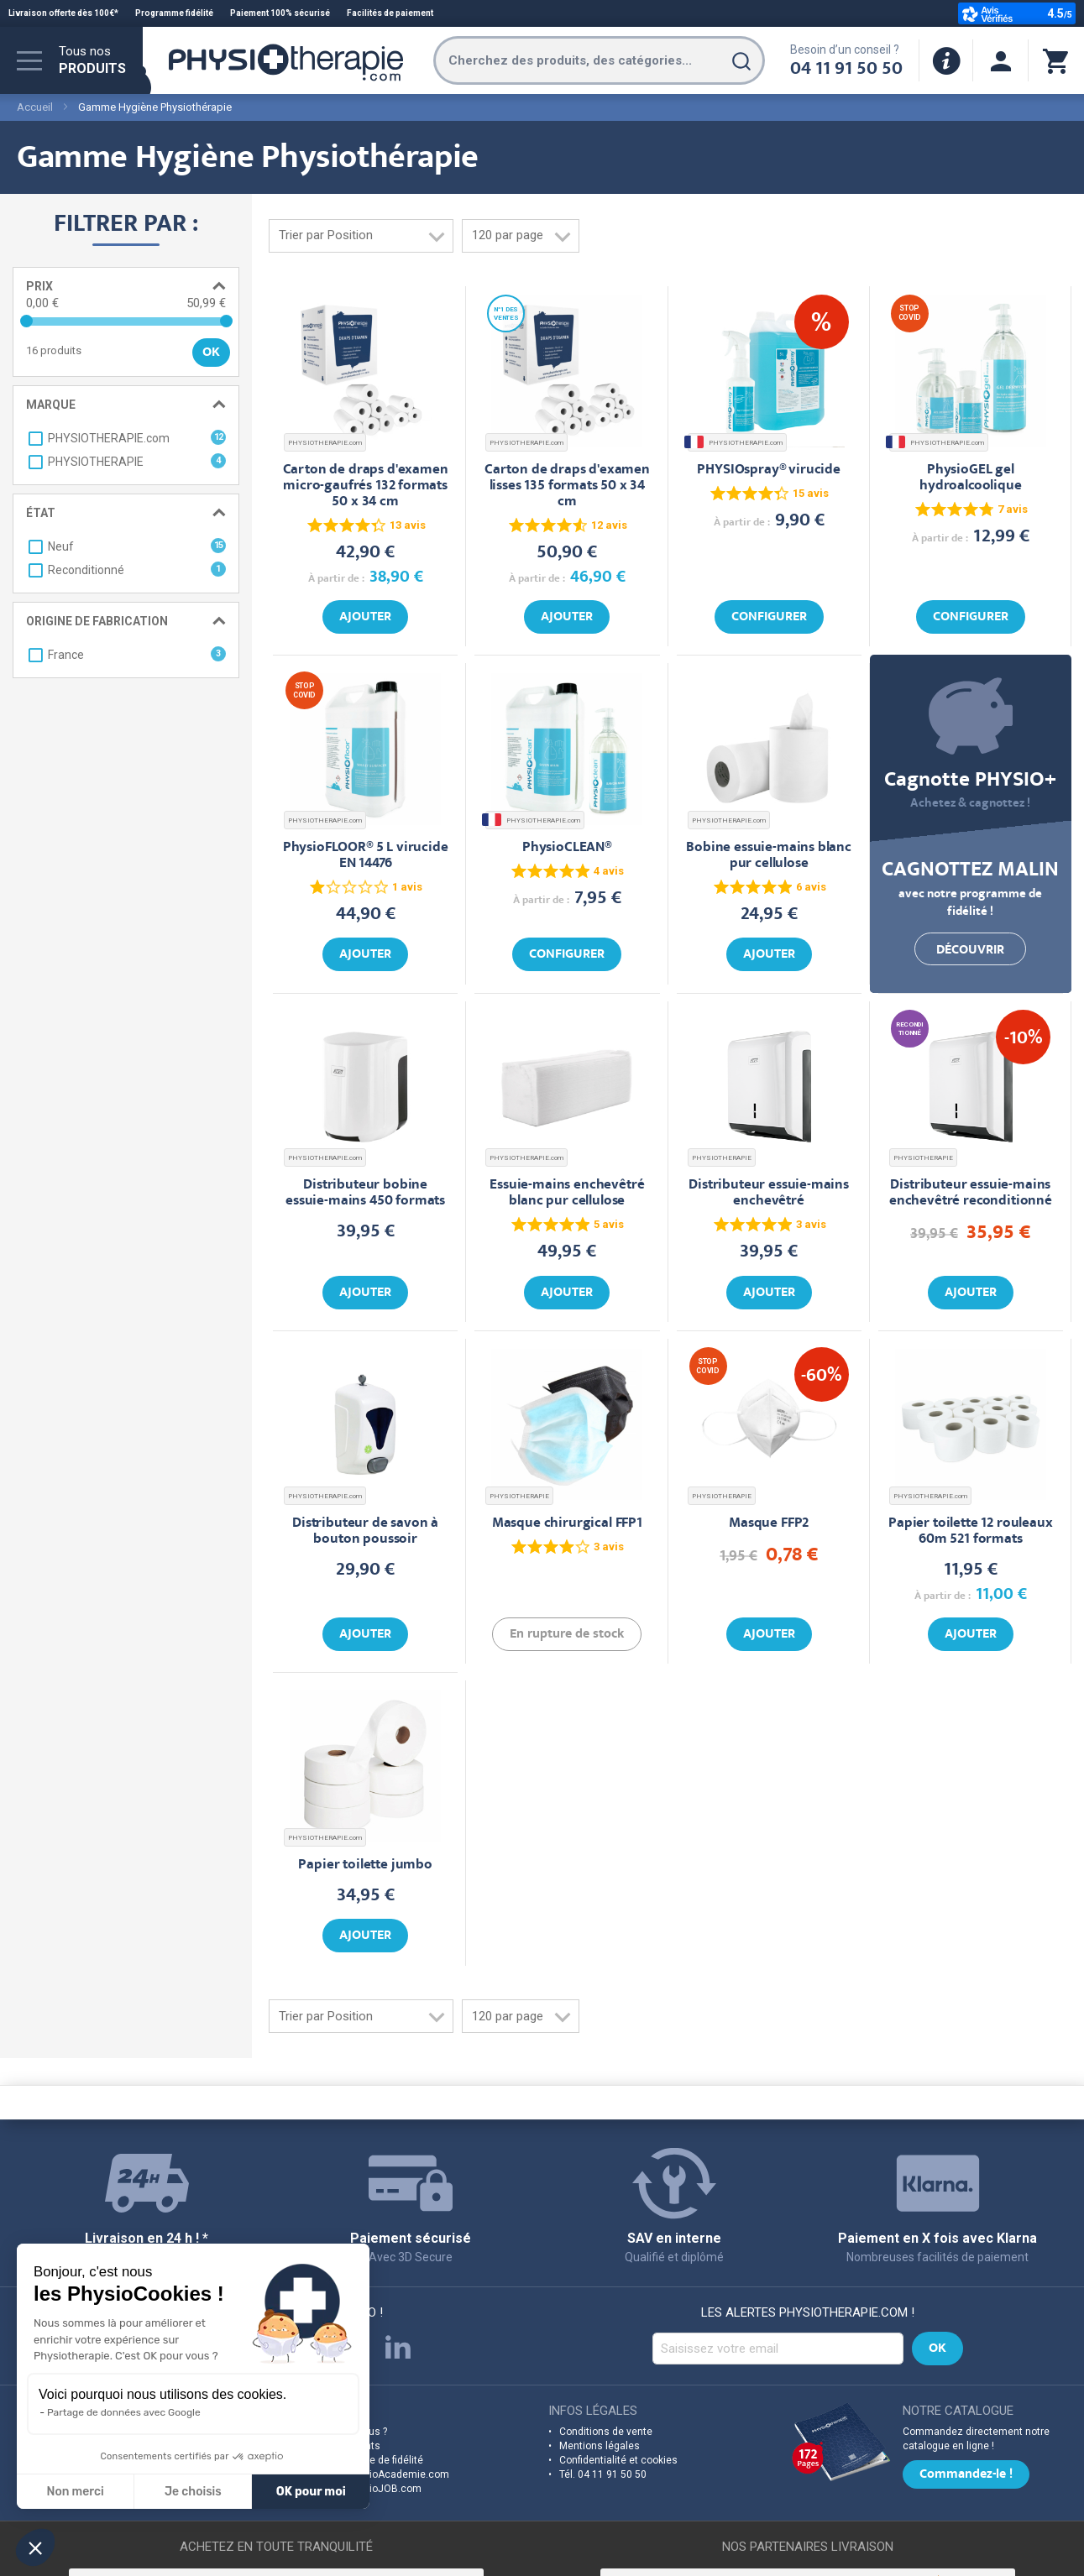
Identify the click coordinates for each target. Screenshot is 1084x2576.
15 (811, 493)
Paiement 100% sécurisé (280, 13)
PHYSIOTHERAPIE (721, 1158)
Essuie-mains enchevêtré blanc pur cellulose (567, 1193)
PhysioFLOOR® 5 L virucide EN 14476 (365, 856)
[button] (35, 2547)
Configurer (769, 618)
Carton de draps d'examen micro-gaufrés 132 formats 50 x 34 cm (365, 486)
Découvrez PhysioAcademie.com (371, 2474)
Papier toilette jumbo (365, 1865)
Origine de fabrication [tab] (97, 621)
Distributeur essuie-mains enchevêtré (769, 1193)
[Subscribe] (937, 2348)
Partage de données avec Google (124, 2412)
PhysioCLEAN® (567, 848)
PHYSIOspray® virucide (768, 470)
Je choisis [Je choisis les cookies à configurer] (193, 2492)
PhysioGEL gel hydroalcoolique (970, 478)
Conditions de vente (605, 2432)
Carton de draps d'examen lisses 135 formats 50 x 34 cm (567, 486)
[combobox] (599, 60)
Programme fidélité (174, 13)
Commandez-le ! (966, 2475)
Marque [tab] (51, 404)
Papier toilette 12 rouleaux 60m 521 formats (970, 1531)
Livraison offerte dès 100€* (63, 13)
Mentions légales (599, 2446)
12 (609, 525)
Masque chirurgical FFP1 (567, 1523)
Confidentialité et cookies (618, 2460)
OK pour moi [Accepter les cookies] (311, 2492)
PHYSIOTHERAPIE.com (325, 443)
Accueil (35, 107)
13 (408, 525)
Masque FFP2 (769, 1523)
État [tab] (40, 513)
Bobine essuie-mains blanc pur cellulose (768, 856)
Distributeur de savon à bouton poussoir (365, 1531)
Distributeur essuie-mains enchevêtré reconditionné (970, 1193)
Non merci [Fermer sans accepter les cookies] (74, 2492)
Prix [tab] (39, 286)
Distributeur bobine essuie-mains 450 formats (365, 1193)
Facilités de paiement (390, 13)
